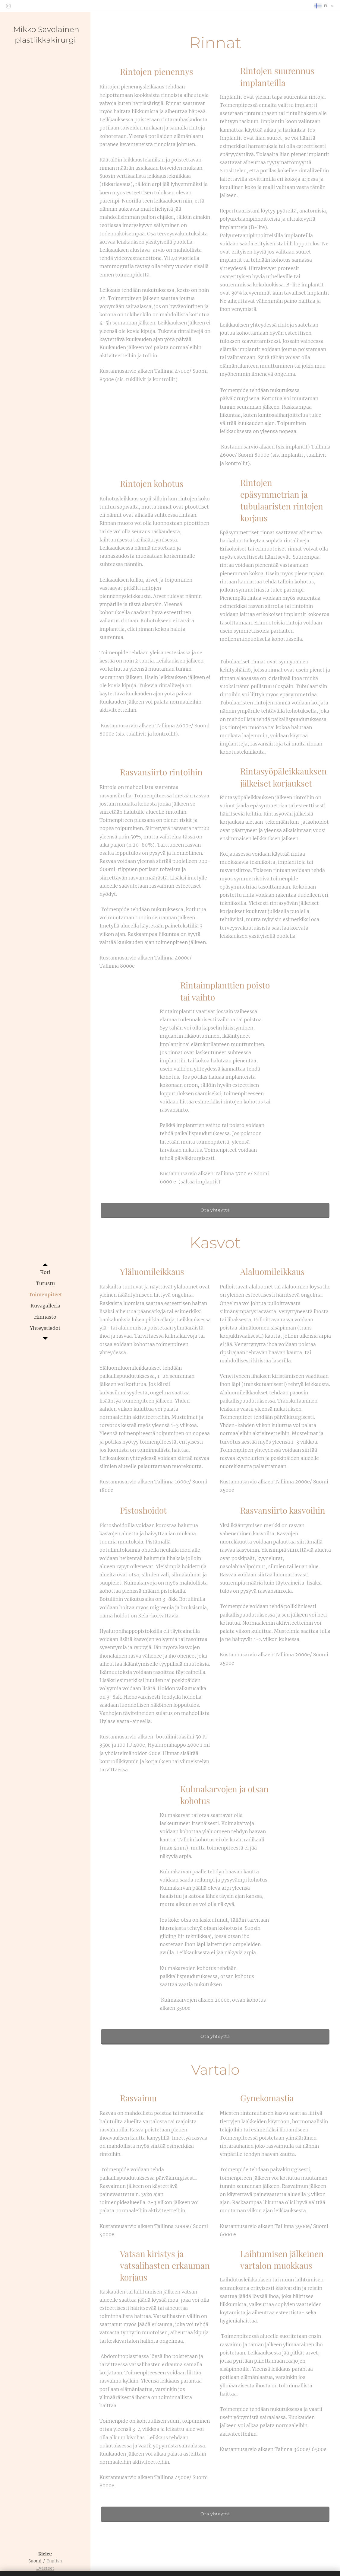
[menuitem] (45, 1272)
